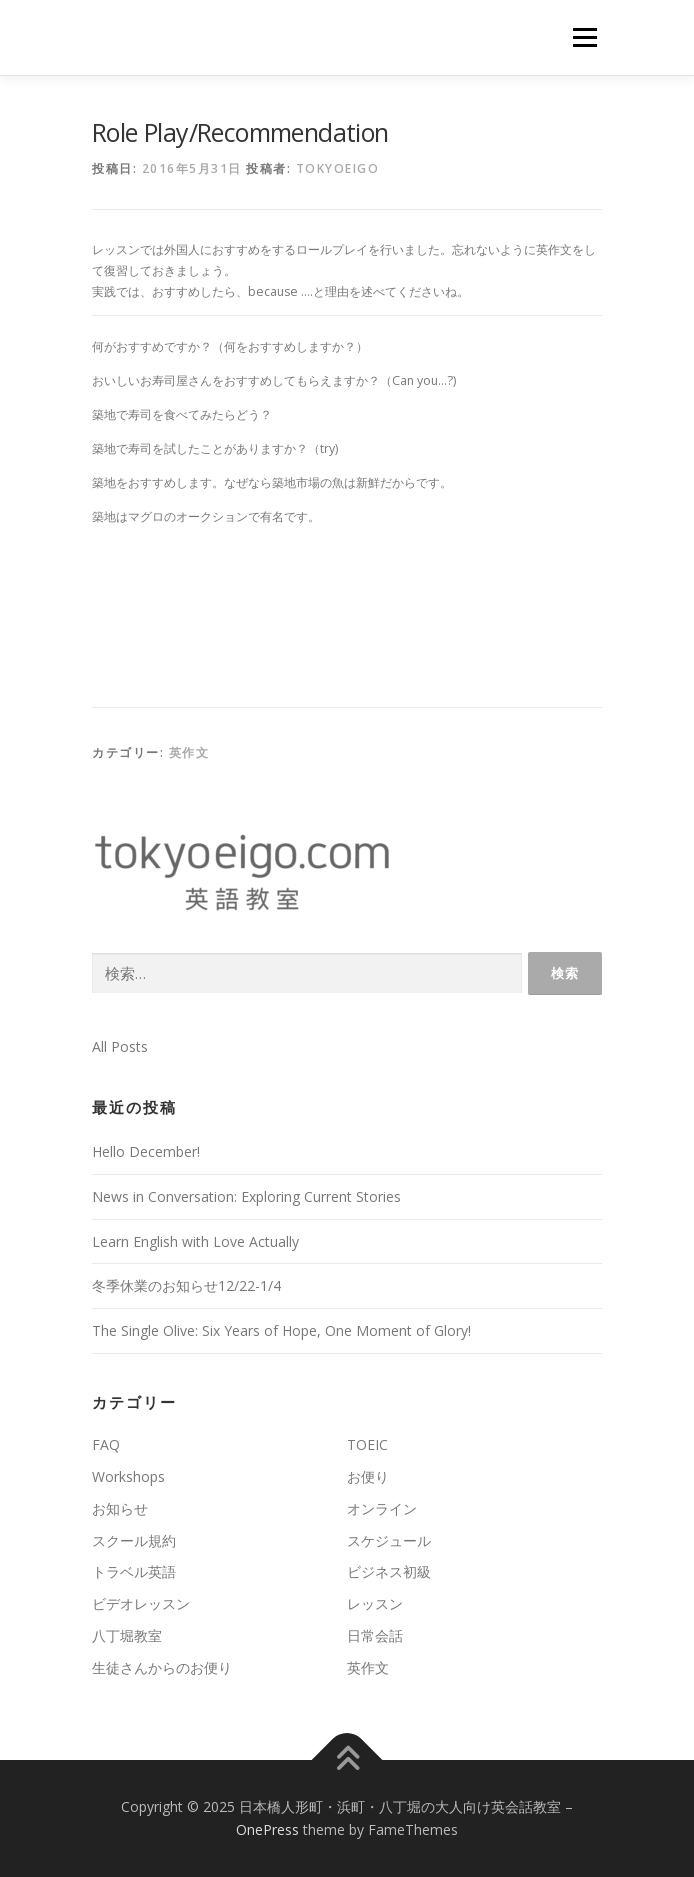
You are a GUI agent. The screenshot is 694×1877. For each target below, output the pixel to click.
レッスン (375, 1603)
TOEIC (367, 1444)
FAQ (106, 1444)
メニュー (584, 37)
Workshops (128, 1476)
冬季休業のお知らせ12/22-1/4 (186, 1285)
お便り (368, 1476)
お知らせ (120, 1508)
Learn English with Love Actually (195, 1241)
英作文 (189, 752)
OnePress (267, 1829)
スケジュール (389, 1540)
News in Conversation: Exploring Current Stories (246, 1196)
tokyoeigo (338, 168)
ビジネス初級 (389, 1571)
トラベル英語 (134, 1571)
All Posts (120, 1046)
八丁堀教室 (127, 1635)
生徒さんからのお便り (162, 1667)
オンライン (382, 1508)
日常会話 (375, 1635)
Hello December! (146, 1151)
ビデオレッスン (141, 1603)
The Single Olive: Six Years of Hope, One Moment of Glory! (281, 1330)
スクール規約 (134, 1540)
